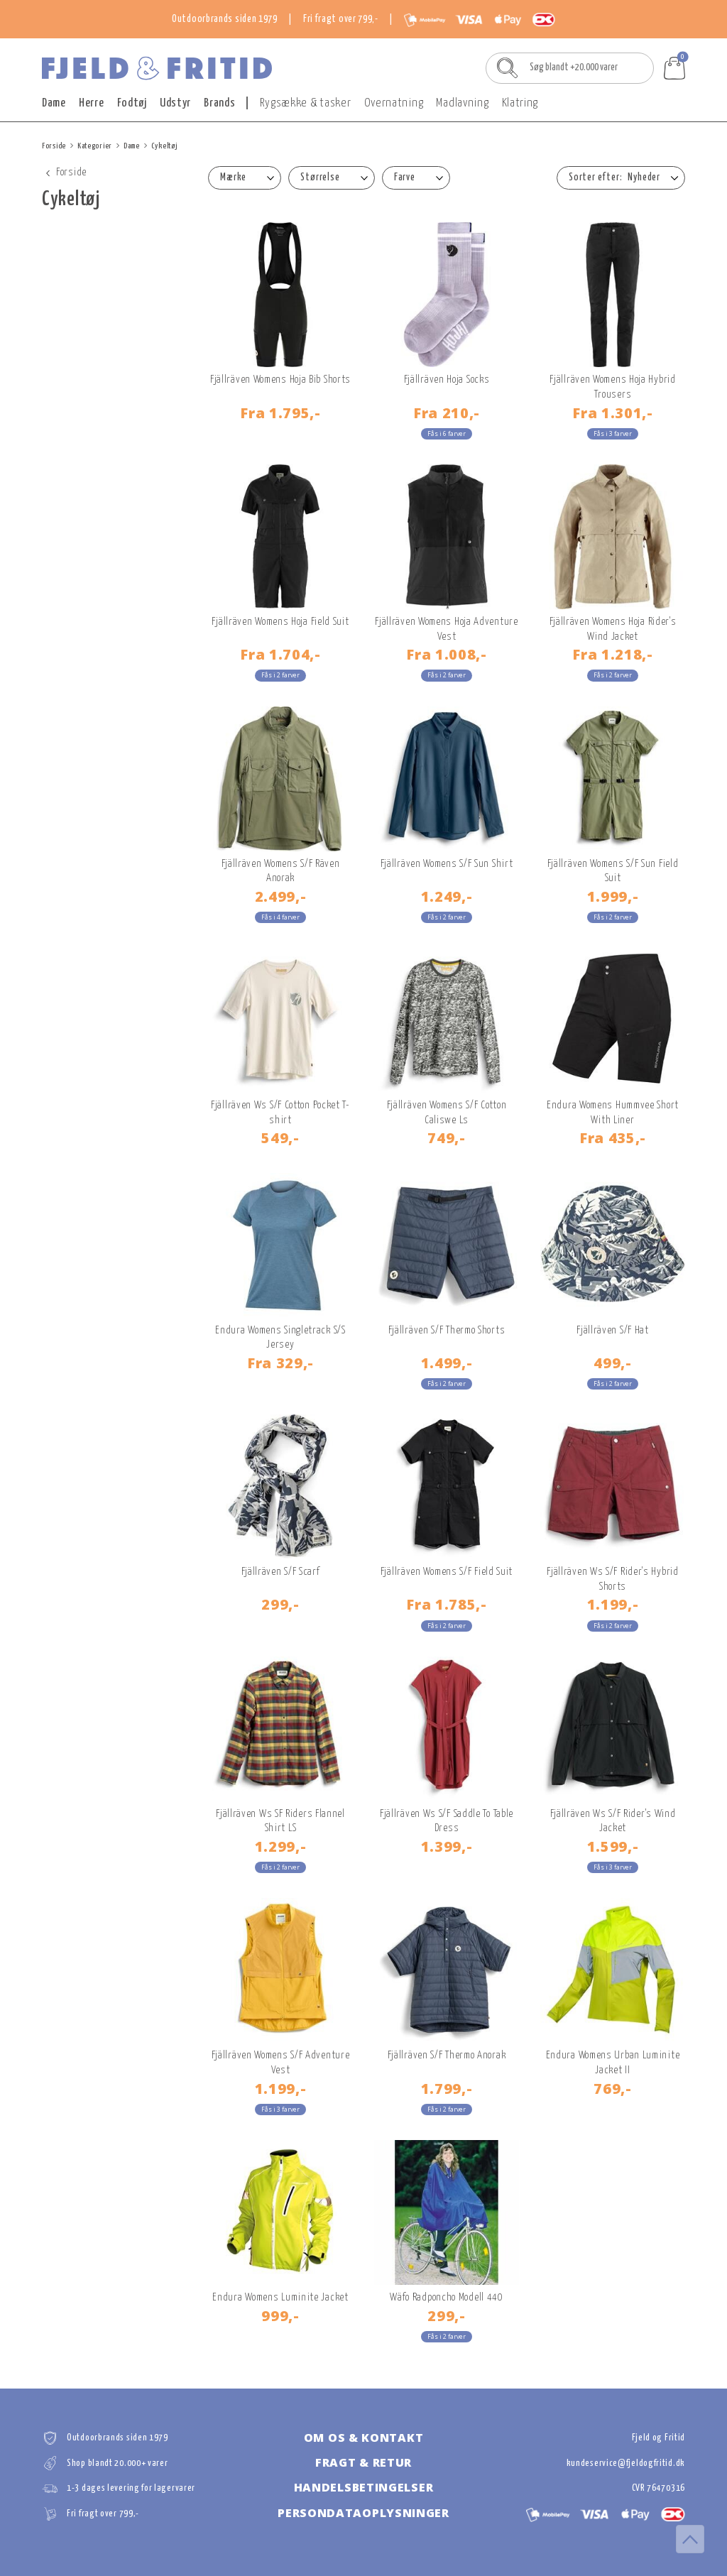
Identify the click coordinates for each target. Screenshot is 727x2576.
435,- (612, 1137)
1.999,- (613, 896)
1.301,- (612, 412)
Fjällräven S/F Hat (612, 1330)
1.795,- (280, 412)
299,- (280, 1604)
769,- (613, 2088)
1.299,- (281, 1846)
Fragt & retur (363, 2462)
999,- (280, 2315)
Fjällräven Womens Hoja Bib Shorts (280, 379)
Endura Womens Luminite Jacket (280, 2297)
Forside (54, 146)
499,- (613, 1362)
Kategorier (94, 146)
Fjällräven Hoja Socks (447, 379)
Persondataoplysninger (363, 2513)
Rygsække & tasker (305, 103)
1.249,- (447, 896)
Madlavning (462, 103)
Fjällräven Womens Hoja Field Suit (280, 621)
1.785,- (446, 1604)
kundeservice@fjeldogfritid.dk (626, 2463)
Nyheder (644, 177)
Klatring (520, 103)
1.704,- (280, 654)
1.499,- (447, 1362)
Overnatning (394, 103)
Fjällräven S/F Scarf (280, 1571)
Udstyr (175, 103)
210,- (446, 412)
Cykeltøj (164, 146)
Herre (91, 103)
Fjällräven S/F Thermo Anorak (447, 2055)
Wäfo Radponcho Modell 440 (446, 2297)
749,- (446, 1137)
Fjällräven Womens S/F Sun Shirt (447, 863)
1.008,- (446, 654)
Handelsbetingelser (364, 2487)
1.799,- (447, 2088)
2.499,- (281, 896)
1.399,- (447, 1846)
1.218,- (612, 654)
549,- (280, 1137)
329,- (280, 1362)
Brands (219, 103)
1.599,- (613, 1846)
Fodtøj (132, 103)
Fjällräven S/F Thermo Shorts (446, 1330)
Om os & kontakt (364, 2437)
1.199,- (613, 1604)
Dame (54, 103)
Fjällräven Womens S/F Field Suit (447, 1571)
